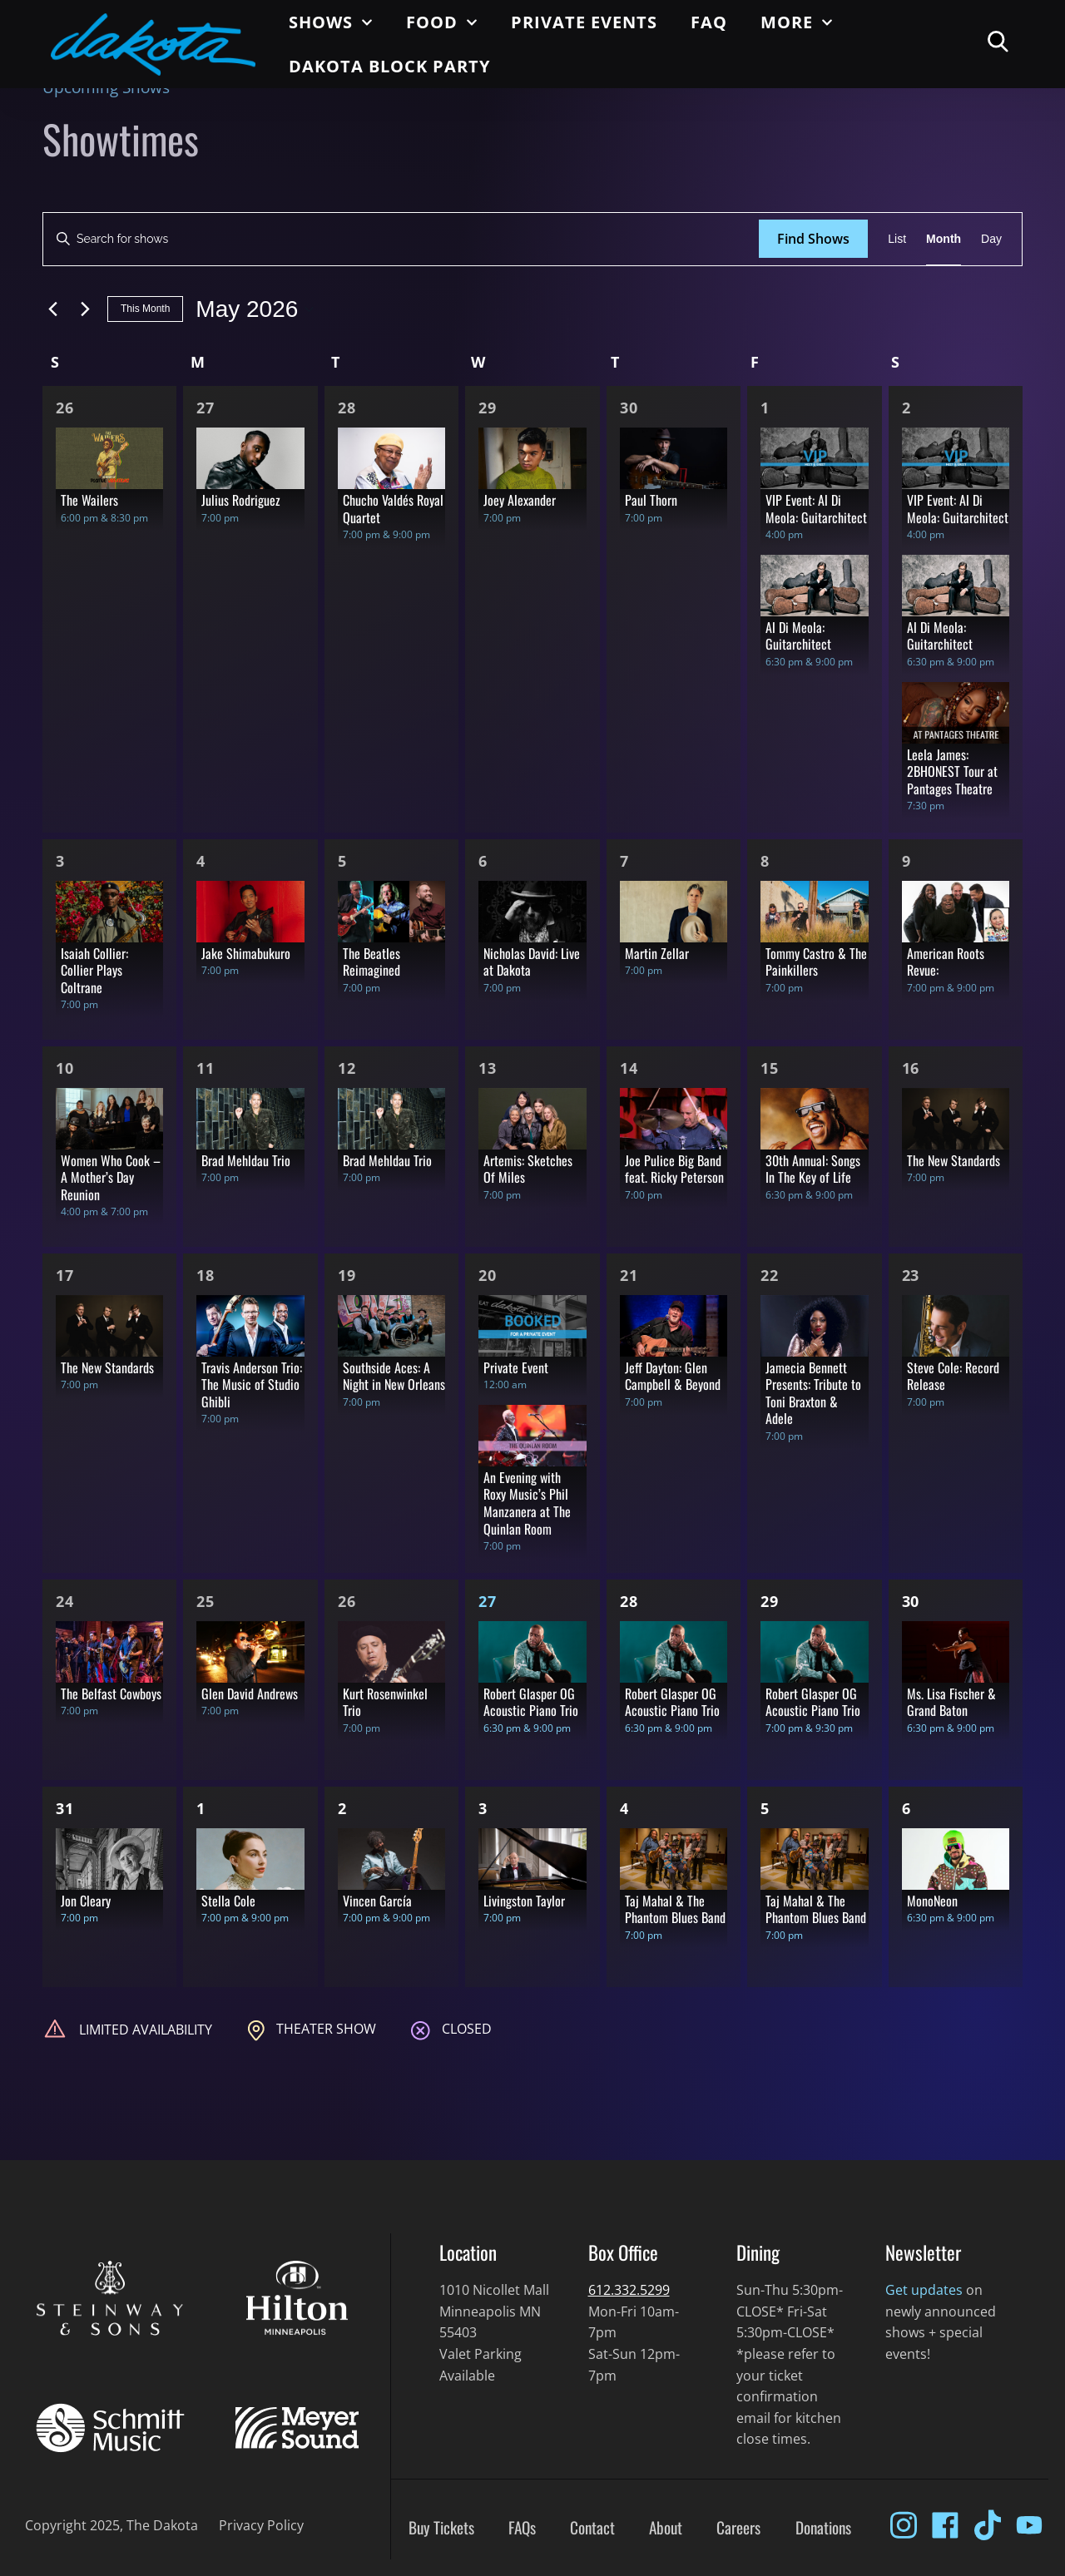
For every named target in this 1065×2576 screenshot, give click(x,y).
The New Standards (953, 1160)
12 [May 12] (347, 1068)
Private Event (515, 1367)
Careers (738, 2528)
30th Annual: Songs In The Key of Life (812, 1169)
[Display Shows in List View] (897, 239)
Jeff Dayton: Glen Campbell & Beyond (673, 1376)
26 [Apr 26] (65, 408)
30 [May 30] (911, 1601)
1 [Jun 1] (201, 1808)
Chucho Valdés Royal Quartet (393, 508)
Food (442, 22)
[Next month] (85, 309)
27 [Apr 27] (205, 408)
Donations (823, 2528)
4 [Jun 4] (624, 1808)
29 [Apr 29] (487, 408)
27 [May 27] (487, 1601)
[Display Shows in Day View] (991, 239)
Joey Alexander (519, 500)
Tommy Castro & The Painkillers (816, 962)
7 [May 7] (624, 861)
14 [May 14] (629, 1068)
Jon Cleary (86, 1901)
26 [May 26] (347, 1601)
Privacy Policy (261, 2525)
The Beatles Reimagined (371, 962)
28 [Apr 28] (347, 408)
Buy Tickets (441, 2528)
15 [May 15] (769, 1068)
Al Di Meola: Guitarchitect (798, 636)
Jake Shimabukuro (245, 953)
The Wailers (89, 500)
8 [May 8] (765, 861)
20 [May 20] (487, 1275)
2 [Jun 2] (342, 1808)
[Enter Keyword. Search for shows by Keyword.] (401, 239)
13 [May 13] (487, 1068)
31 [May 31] (65, 1808)
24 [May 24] (65, 1601)
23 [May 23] (911, 1275)
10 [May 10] (65, 1068)
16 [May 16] (911, 1068)
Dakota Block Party (389, 66)
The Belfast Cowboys (111, 1693)
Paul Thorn (651, 500)
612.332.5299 (629, 2290)
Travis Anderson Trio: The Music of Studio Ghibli (251, 1384)
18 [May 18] (205, 1275)
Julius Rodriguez (240, 500)
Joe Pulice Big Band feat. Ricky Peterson (674, 1169)
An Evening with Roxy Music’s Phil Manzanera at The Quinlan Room (527, 1503)
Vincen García (377, 1901)
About (665, 2528)
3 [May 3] (60, 861)
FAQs (522, 2528)
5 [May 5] (342, 861)
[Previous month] (52, 309)
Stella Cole (228, 1901)
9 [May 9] (906, 861)
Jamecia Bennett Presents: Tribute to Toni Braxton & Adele (813, 1393)
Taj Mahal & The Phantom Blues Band (675, 1909)
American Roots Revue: (945, 962)
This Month (145, 308)
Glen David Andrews (249, 1693)
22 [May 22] (769, 1275)
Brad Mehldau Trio (245, 1160)
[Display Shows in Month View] (943, 239)
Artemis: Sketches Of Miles (527, 1169)
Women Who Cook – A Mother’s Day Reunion (111, 1177)
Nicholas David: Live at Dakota (531, 962)
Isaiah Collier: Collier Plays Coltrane (94, 970)
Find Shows (813, 239)
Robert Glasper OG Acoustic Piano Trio (530, 1702)
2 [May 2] (906, 408)
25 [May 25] (205, 1601)
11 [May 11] (205, 1068)
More (796, 22)
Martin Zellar (657, 953)
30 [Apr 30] (629, 408)
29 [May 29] (769, 1601)
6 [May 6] (483, 861)
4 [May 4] (201, 861)
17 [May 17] (65, 1275)
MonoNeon (932, 1901)
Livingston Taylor (524, 1901)
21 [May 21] (629, 1275)
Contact (592, 2528)
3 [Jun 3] (483, 1808)
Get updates (924, 2290)
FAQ (709, 22)
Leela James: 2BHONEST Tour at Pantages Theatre (952, 771)
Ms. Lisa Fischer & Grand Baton (951, 1702)
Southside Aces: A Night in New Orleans (394, 1376)
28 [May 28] (629, 1601)
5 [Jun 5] (765, 1808)
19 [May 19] (347, 1275)
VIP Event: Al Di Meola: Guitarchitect (816, 508)
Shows (331, 22)
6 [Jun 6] (906, 1808)
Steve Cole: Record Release (953, 1376)
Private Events (584, 22)
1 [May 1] (765, 408)
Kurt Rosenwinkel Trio (385, 1702)
